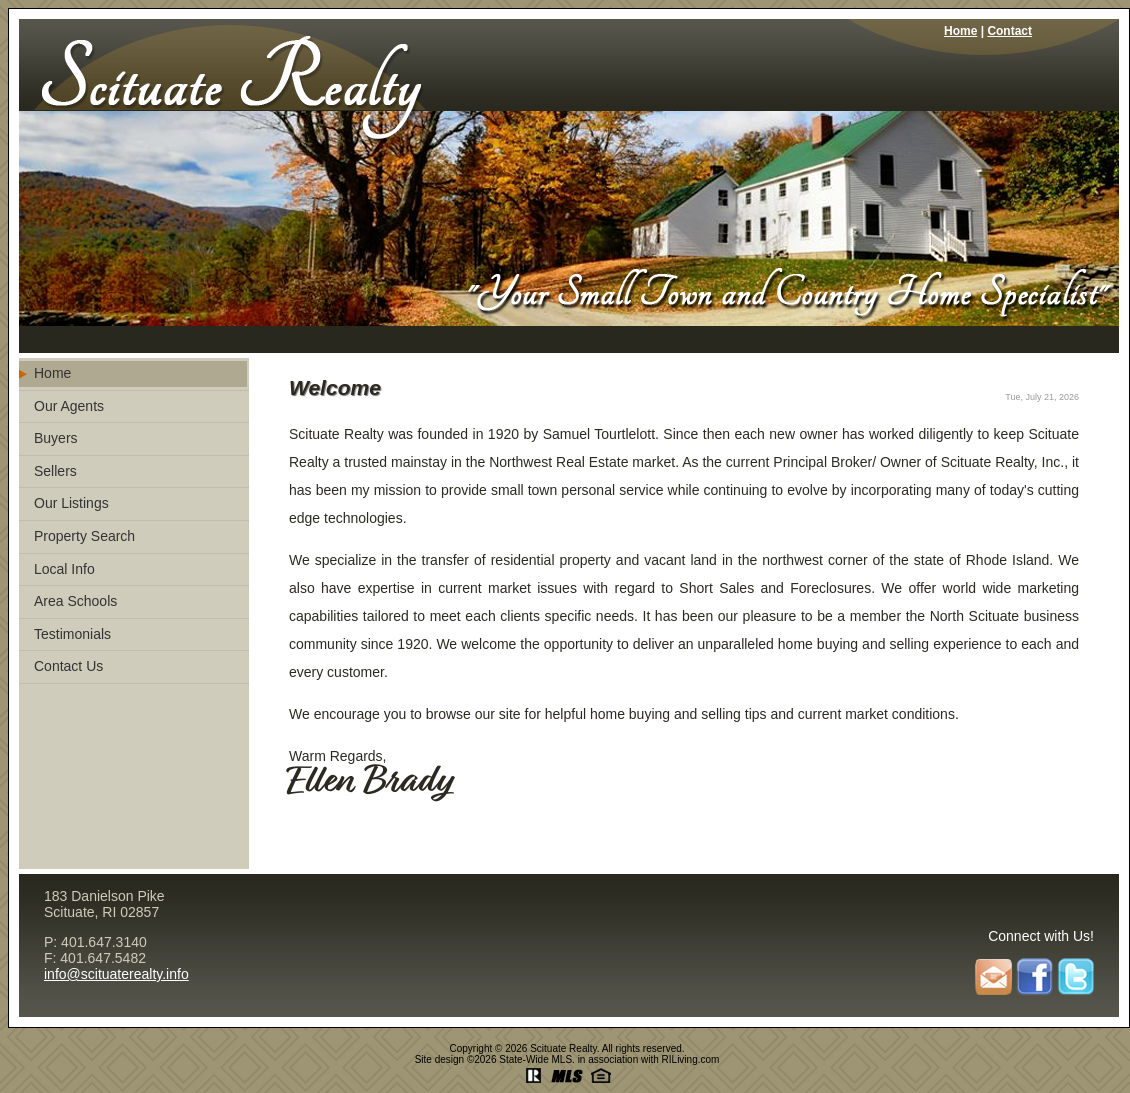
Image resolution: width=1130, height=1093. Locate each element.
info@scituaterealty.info (116, 974)
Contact (1009, 31)
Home (960, 31)
